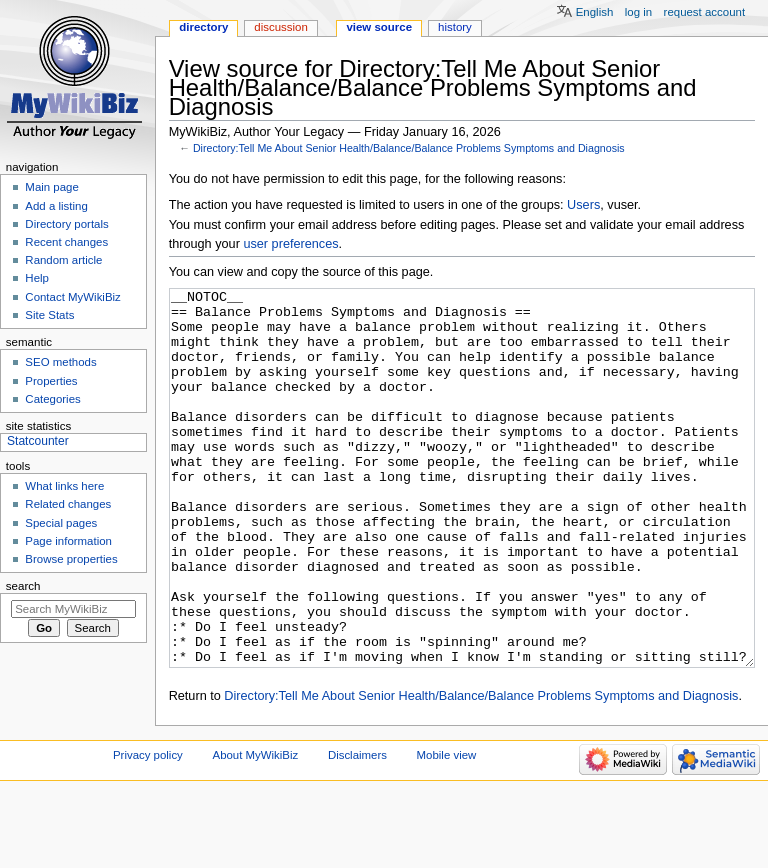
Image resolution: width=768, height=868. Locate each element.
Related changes (68, 504)
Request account (705, 12)
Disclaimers (357, 830)
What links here (64, 486)
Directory (203, 27)
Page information (68, 541)
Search (23, 586)
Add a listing (56, 206)
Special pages (61, 523)
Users (583, 205)
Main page (52, 187)
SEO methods (60, 362)
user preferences (290, 244)
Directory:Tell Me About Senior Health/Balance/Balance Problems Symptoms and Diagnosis (409, 148)
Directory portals (66, 224)
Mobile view (447, 830)
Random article (63, 260)
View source (379, 27)
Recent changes (66, 242)
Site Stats (49, 315)
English (595, 12)
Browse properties (71, 559)
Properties (51, 381)
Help (37, 278)
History (455, 27)
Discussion (280, 27)
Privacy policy (148, 830)
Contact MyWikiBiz (72, 297)
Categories (52, 399)
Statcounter (38, 441)
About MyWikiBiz (256, 830)
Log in (638, 12)
